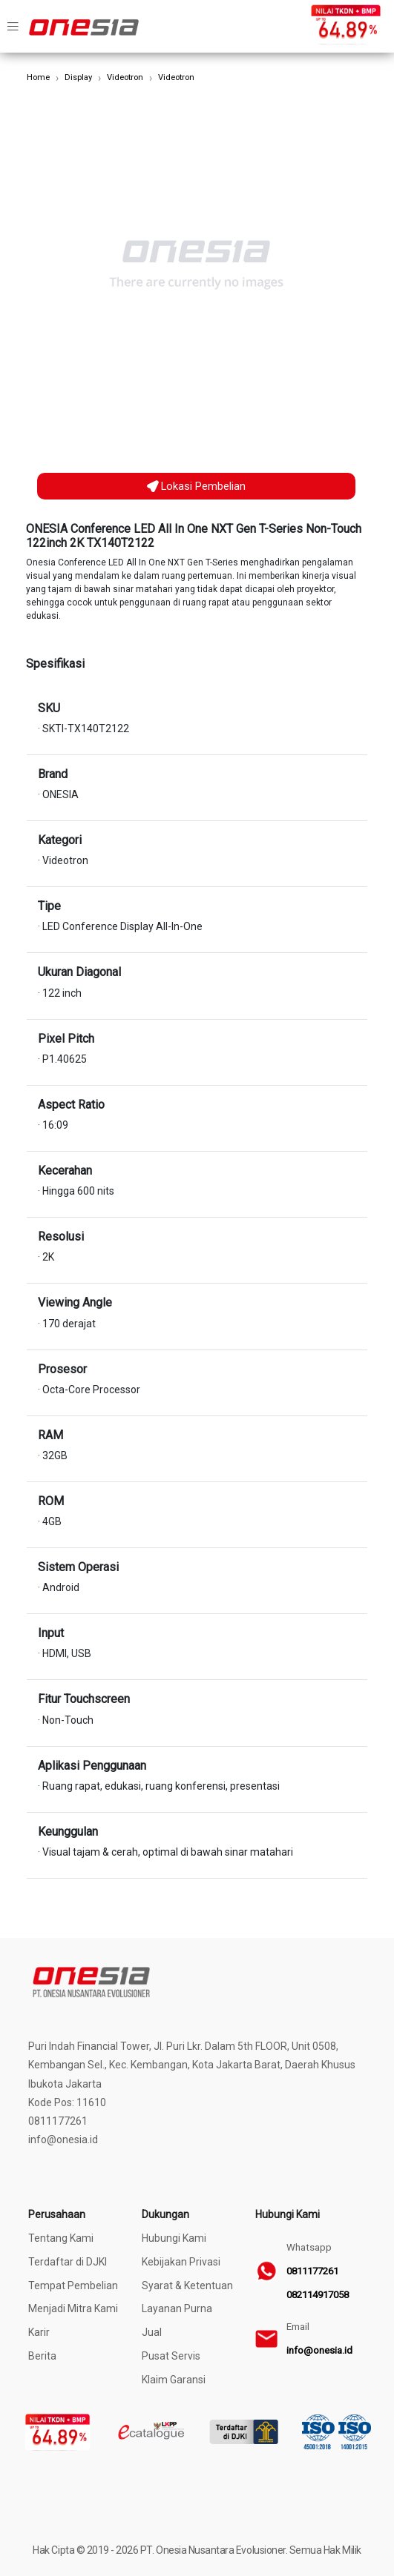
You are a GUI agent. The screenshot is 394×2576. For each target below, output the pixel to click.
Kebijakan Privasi (181, 2262)
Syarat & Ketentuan (187, 2285)
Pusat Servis (171, 2356)
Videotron (125, 77)
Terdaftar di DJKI (67, 2262)
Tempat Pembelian (73, 2285)
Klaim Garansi (174, 2380)
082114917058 (317, 2294)
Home (38, 77)
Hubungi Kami (174, 2238)
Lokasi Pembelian (196, 486)
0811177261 (312, 2271)
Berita (42, 2356)
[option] (196, 265)
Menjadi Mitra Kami (73, 2308)
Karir (39, 2332)
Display (78, 77)
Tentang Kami (60, 2238)
